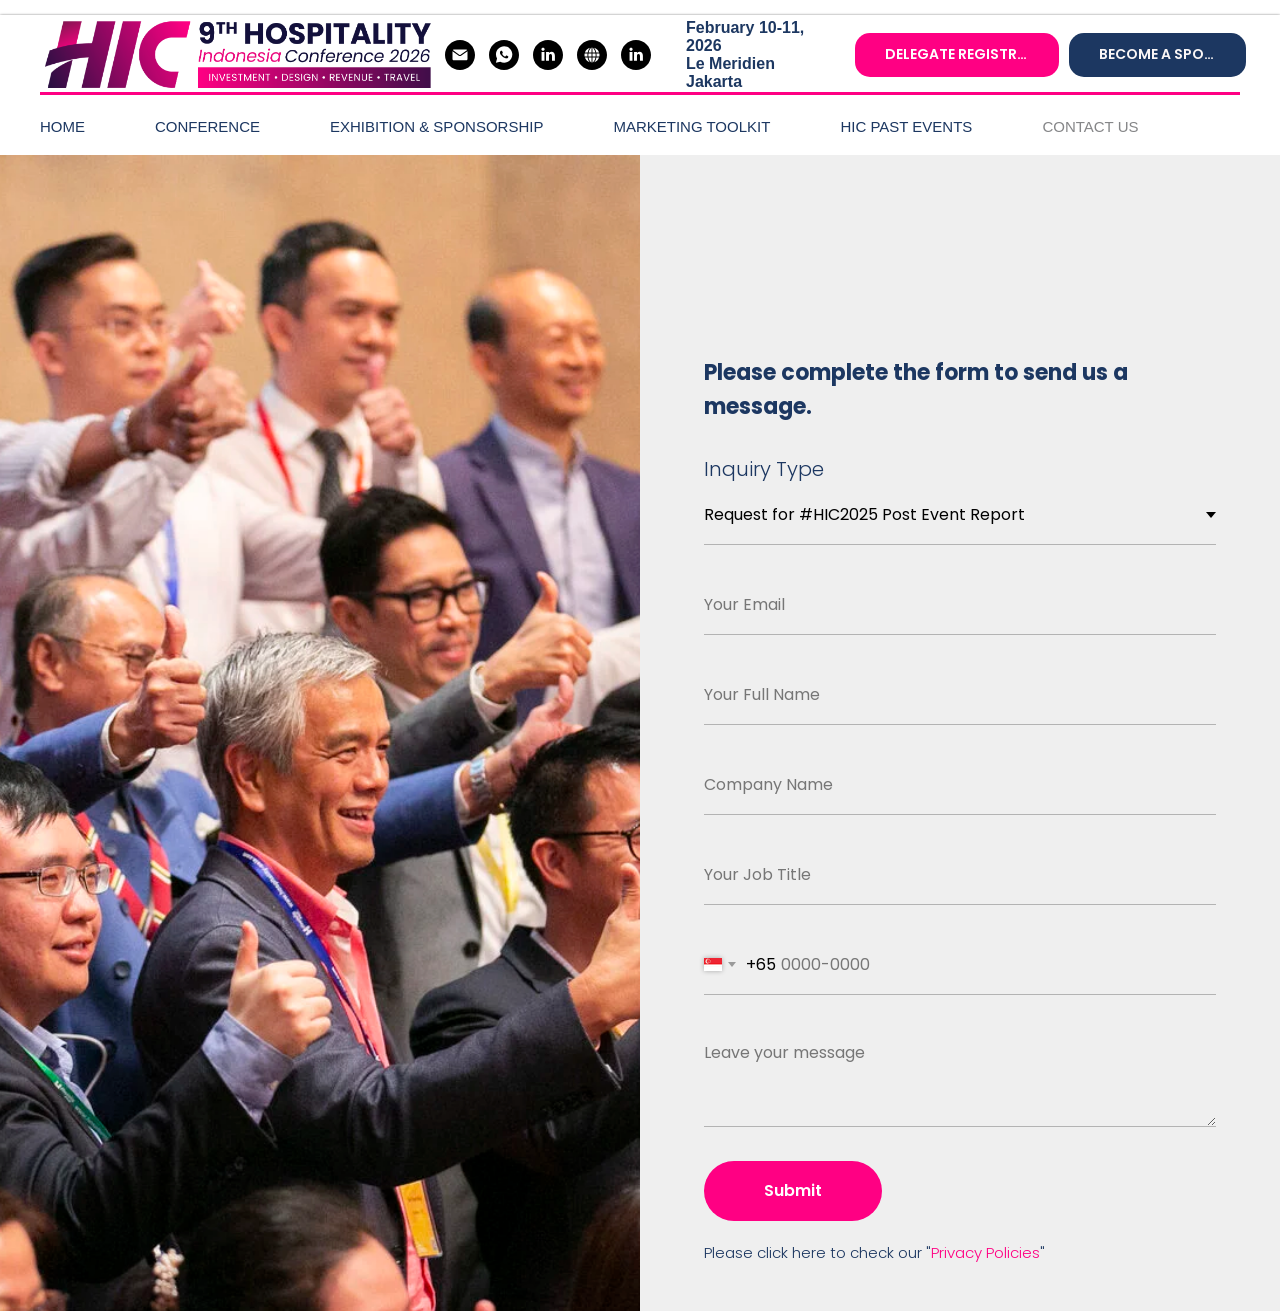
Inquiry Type (764, 469)
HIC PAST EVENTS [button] (906, 126)
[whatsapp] (504, 55)
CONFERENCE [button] (207, 126)
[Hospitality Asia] (592, 55)
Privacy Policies (985, 1252)
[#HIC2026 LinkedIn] (548, 55)
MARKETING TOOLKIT (691, 126)
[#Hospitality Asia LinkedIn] (636, 55)
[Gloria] (460, 55)
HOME (62, 126)
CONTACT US (1090, 126)
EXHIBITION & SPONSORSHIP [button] (436, 126)
